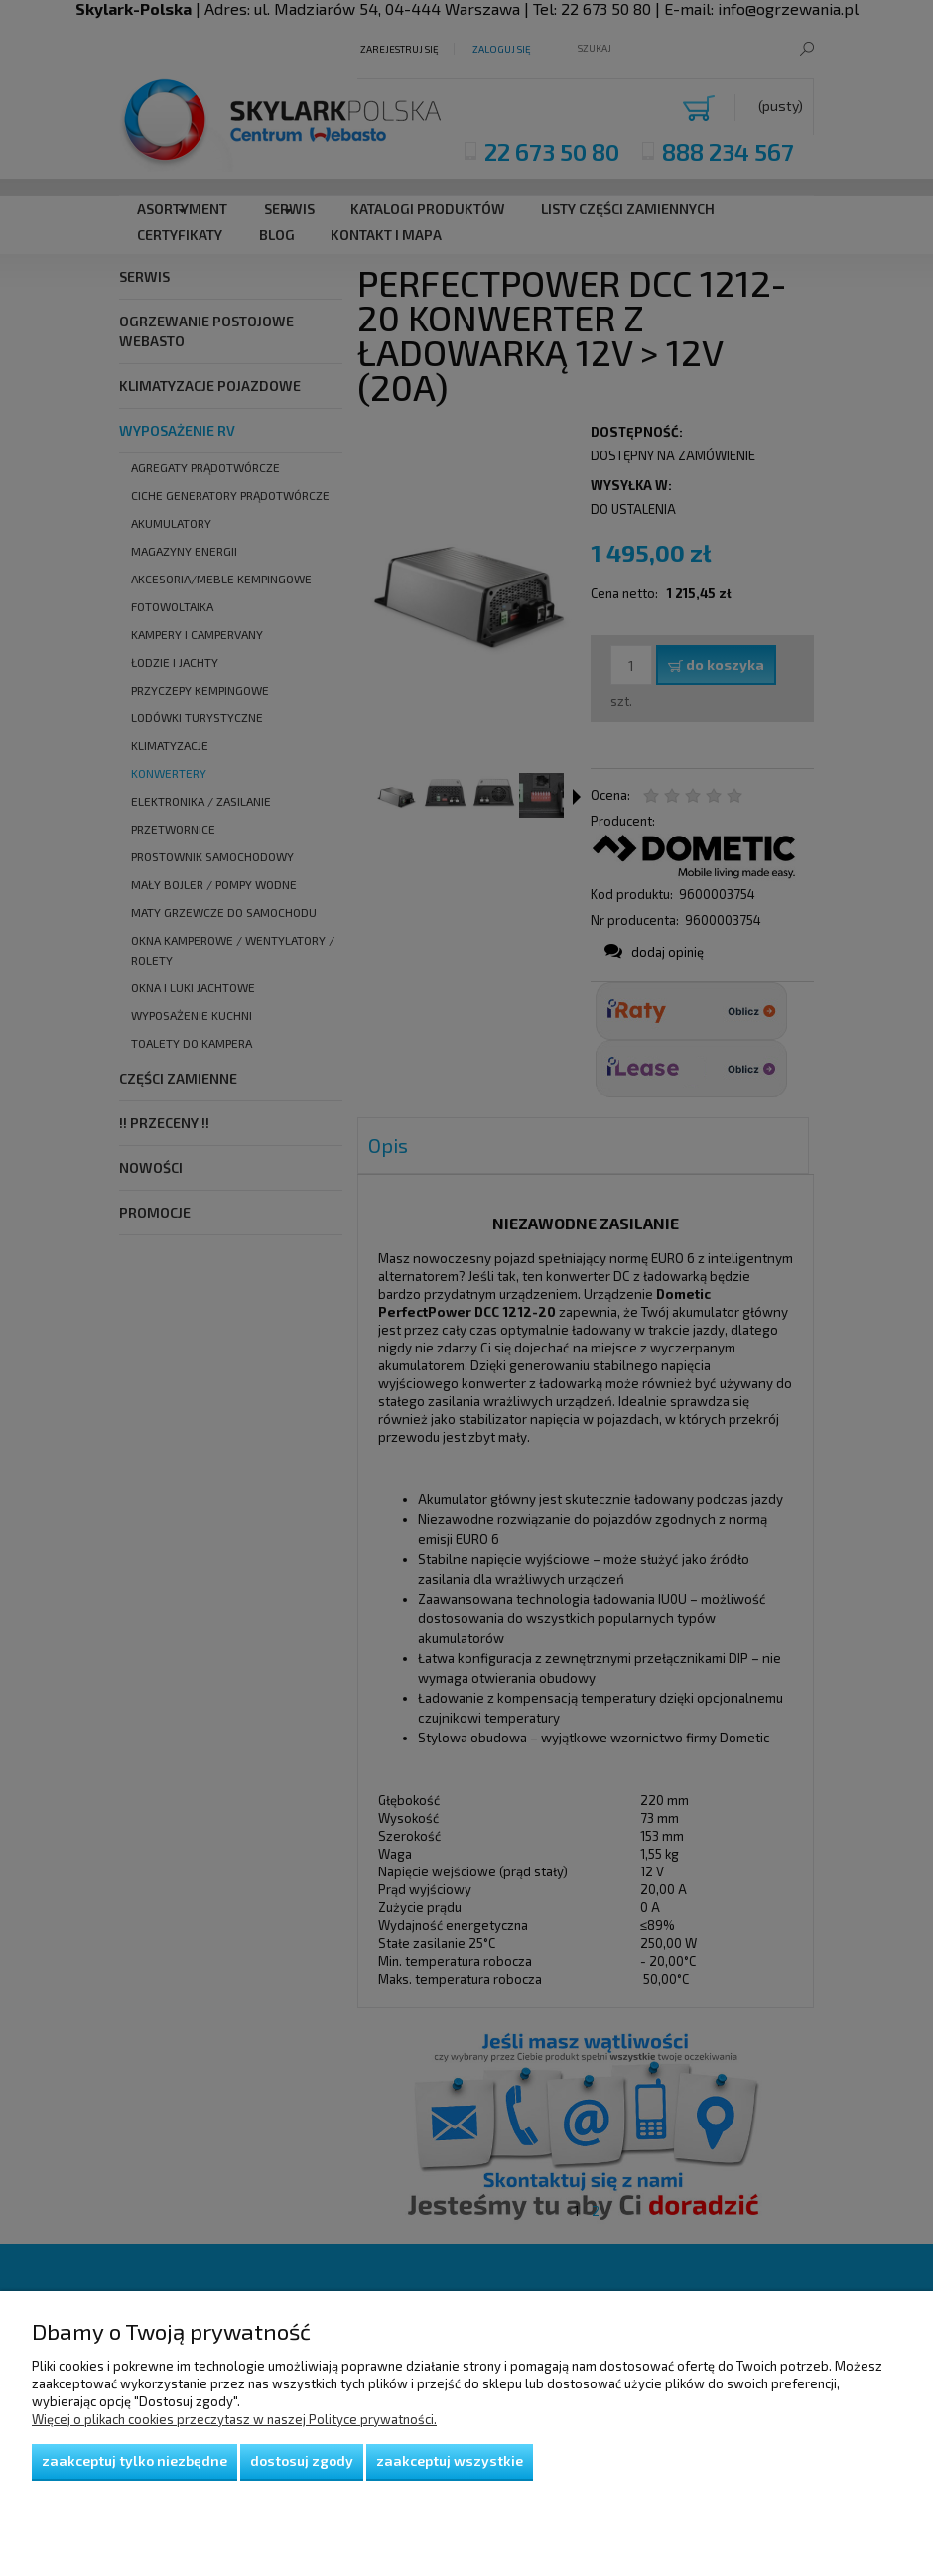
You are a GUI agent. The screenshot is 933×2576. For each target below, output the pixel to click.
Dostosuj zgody (301, 2460)
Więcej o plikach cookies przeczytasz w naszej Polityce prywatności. (234, 2419)
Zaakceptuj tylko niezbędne (134, 2460)
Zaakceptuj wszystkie (449, 2460)
